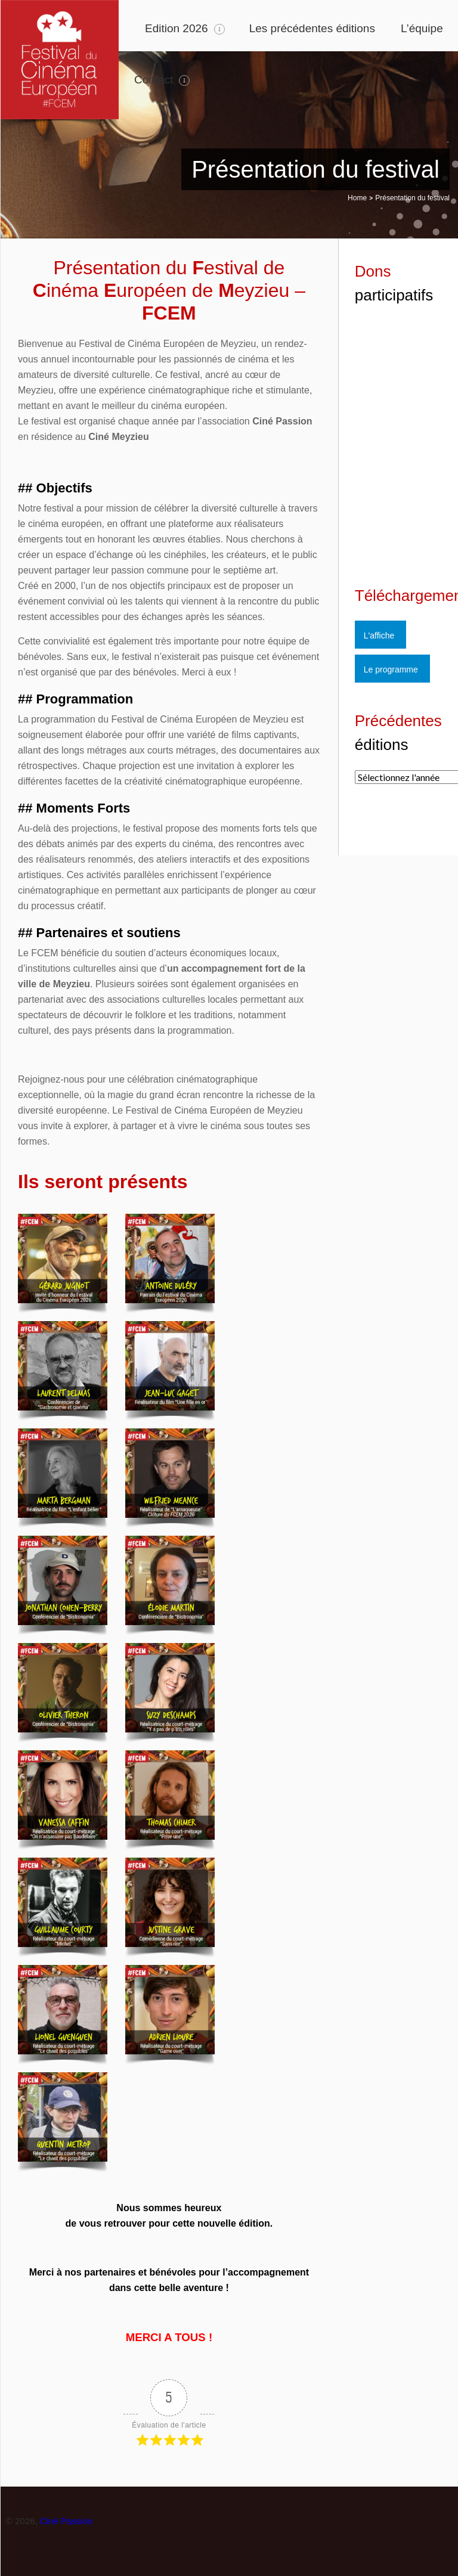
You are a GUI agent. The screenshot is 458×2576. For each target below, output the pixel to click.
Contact (153, 79)
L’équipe (422, 28)
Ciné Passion (66, 2521)
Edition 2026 (176, 28)
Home (357, 198)
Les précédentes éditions (312, 28)
